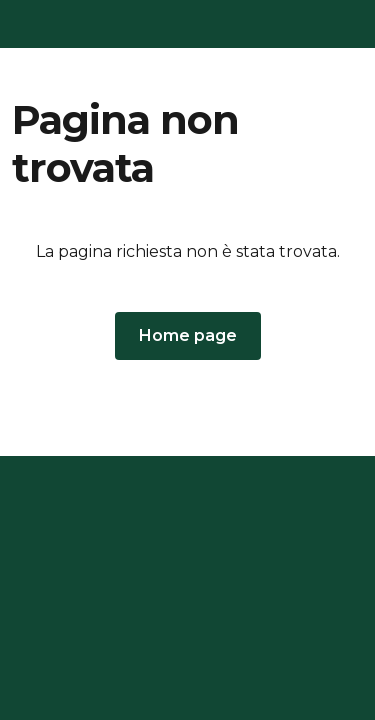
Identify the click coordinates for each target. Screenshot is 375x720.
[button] (188, 336)
